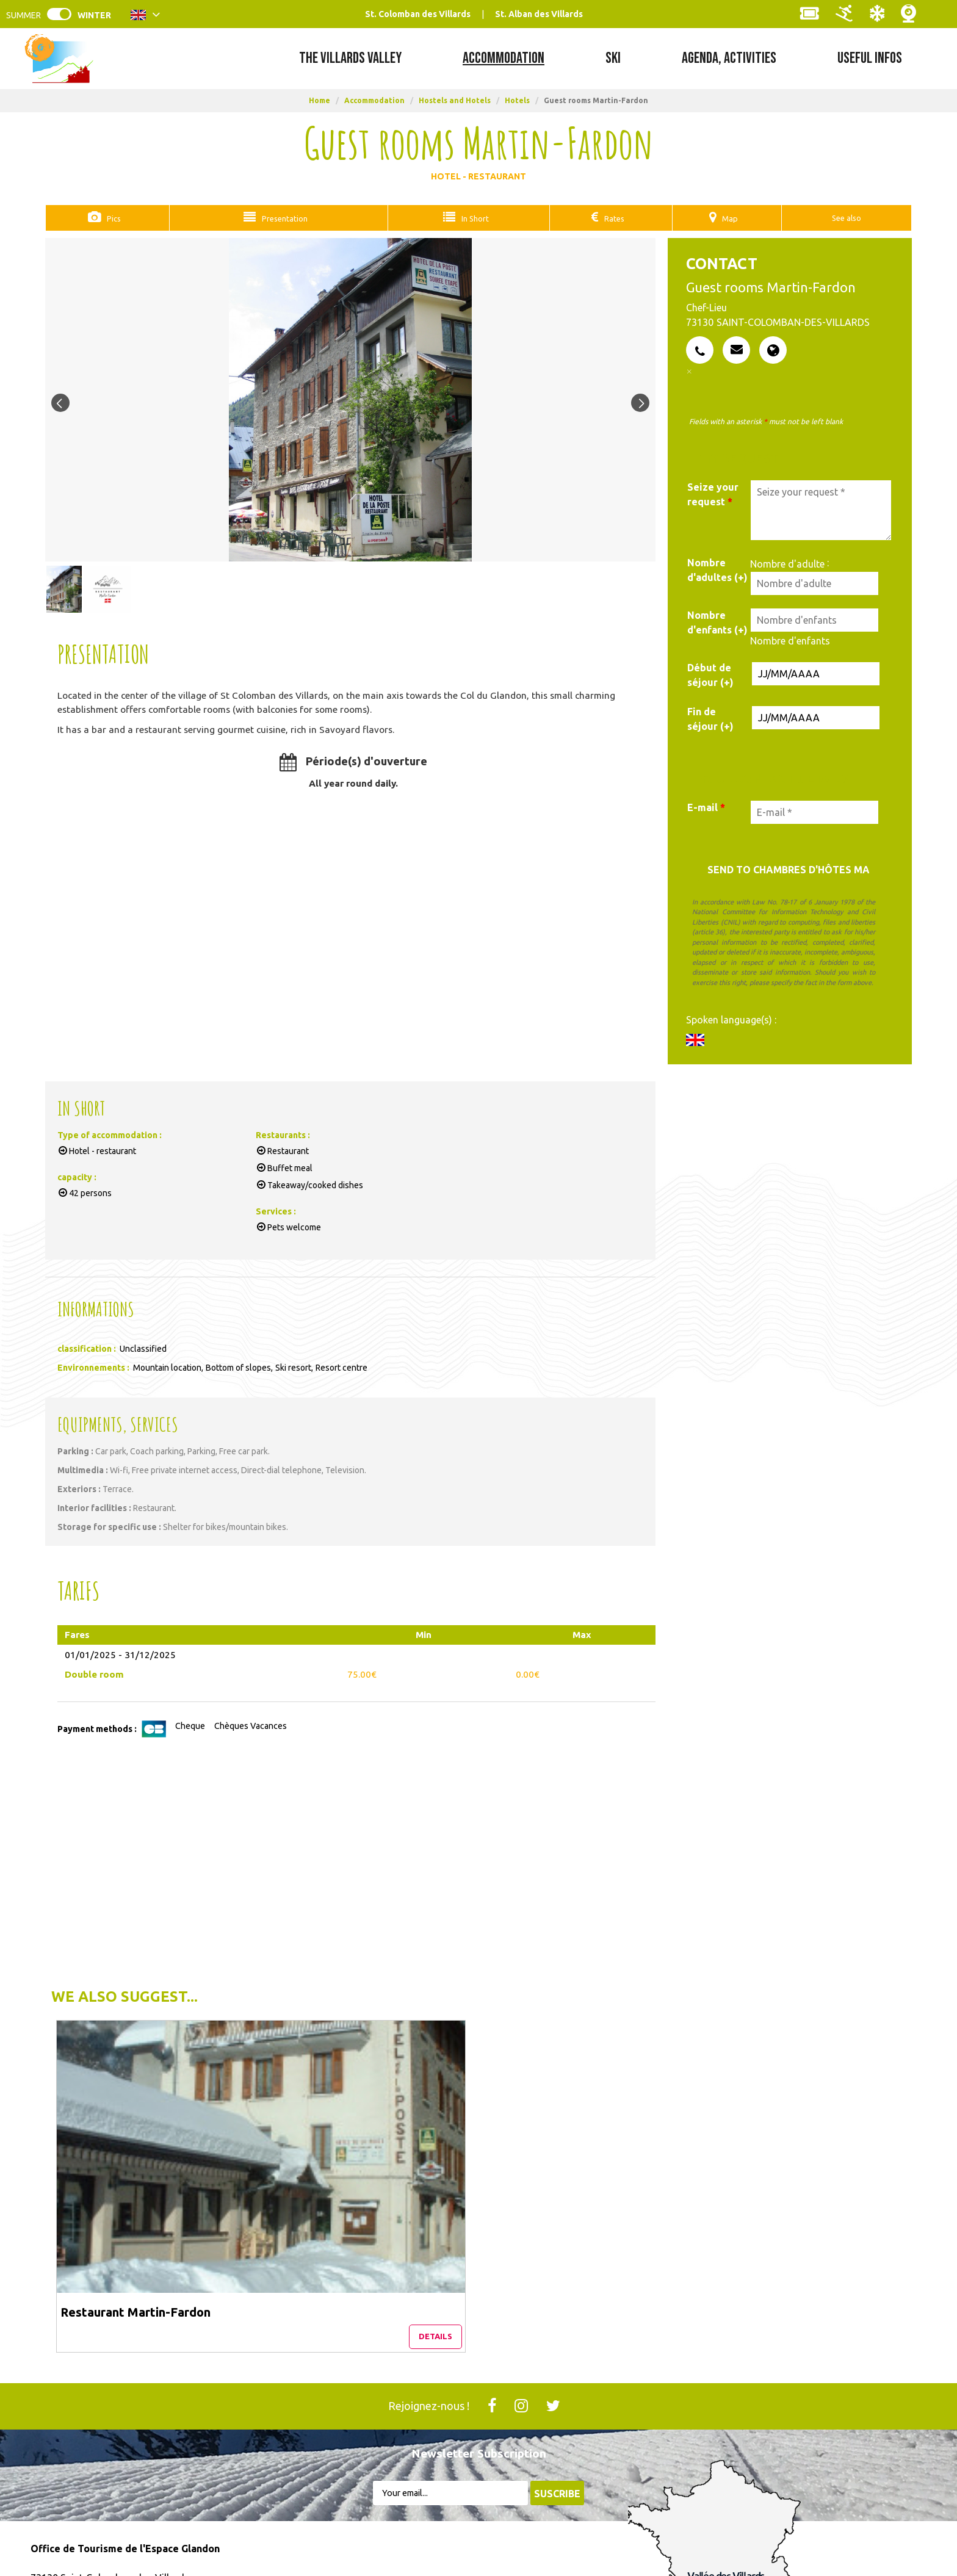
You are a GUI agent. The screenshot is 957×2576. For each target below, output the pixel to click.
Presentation (281, 217)
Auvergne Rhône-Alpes (748, 2518)
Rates (613, 217)
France (659, 2518)
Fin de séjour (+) (710, 718)
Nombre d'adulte (787, 563)
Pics (111, 217)
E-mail (706, 806)
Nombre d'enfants (790, 640)
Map (727, 217)
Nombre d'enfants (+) (717, 622)
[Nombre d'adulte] (814, 583)
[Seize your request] (821, 509)
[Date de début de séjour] (815, 673)
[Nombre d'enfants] (814, 619)
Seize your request (713, 494)
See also (844, 217)
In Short (473, 217)
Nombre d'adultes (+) (717, 569)
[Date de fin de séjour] (815, 717)
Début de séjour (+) (710, 674)
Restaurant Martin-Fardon (137, 2163)
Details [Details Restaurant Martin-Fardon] (214, 2195)
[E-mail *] (814, 811)
